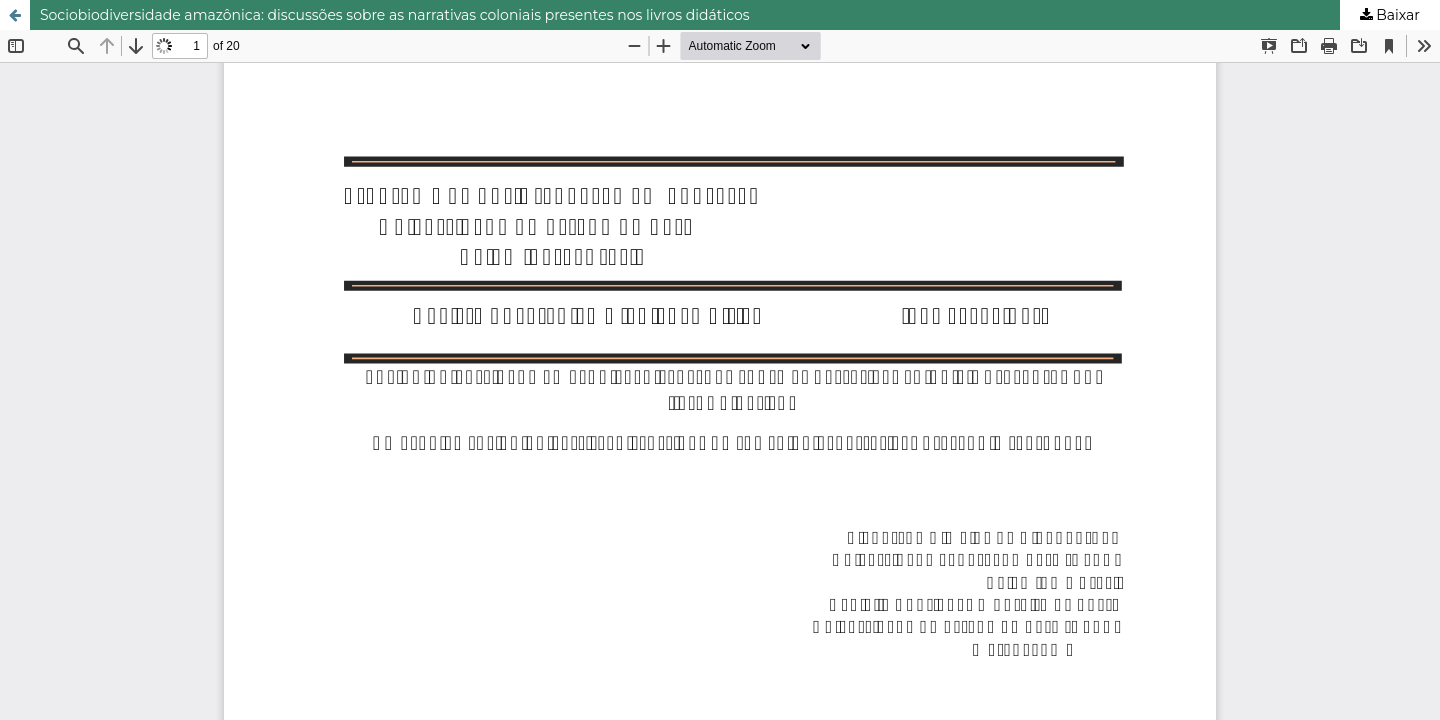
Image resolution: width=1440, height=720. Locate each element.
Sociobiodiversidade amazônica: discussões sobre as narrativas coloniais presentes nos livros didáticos (395, 15)
